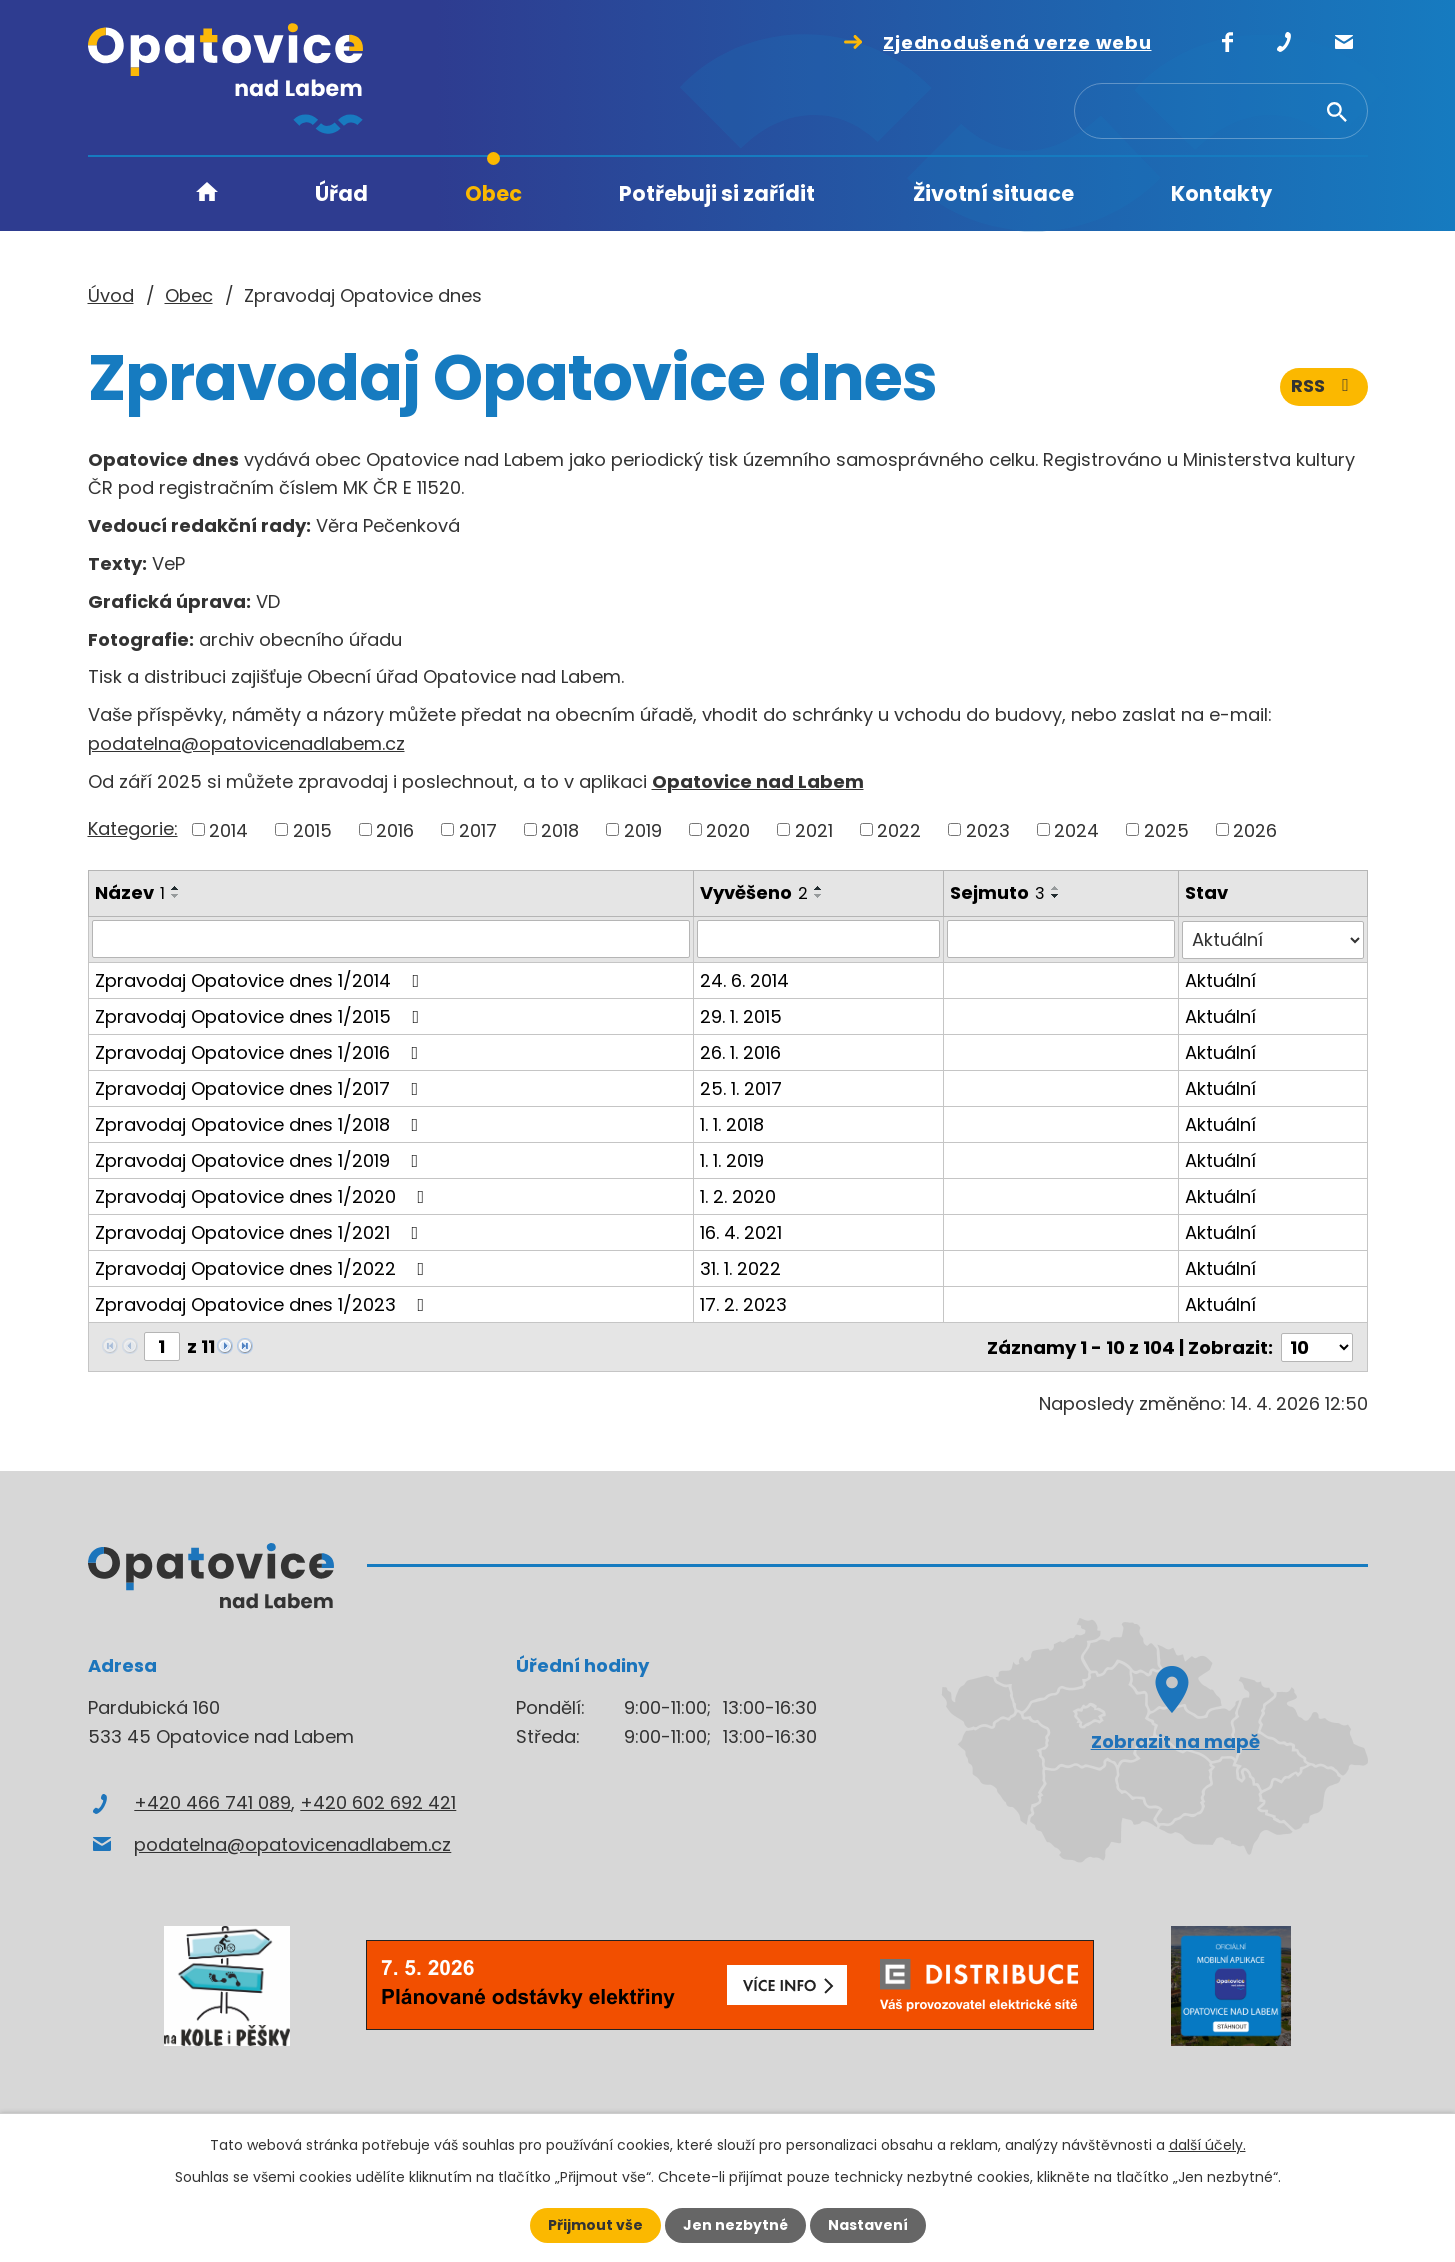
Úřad (341, 193)
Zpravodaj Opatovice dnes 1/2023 (264, 1303)
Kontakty (1221, 193)
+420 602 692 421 (378, 1801)
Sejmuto (997, 892)
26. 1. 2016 (740, 1051)
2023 (988, 829)
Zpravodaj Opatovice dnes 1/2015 (261, 1015)
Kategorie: (133, 828)
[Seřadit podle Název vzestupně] (176, 888)
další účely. (1207, 2145)
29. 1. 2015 (741, 1015)
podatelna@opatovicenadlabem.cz (246, 743)
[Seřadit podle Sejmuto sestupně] (1056, 896)
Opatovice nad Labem (758, 781)
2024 (1076, 829)
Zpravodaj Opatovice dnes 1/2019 (261, 1159)
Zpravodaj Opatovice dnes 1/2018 (261, 1123)
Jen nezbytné (735, 2225)
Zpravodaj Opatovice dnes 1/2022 (264, 1267)
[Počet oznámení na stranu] (1317, 1345)
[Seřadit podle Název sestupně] (176, 896)
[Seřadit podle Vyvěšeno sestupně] (819, 896)
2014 (228, 829)
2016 (395, 829)
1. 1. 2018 (732, 1123)
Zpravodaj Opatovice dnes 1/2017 (261, 1087)
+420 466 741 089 (212, 1801)
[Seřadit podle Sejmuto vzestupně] (1056, 888)
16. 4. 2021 (741, 1231)
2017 (478, 829)
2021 (814, 829)
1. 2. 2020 (738, 1195)
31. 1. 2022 (740, 1267)
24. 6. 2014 (744, 979)
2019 (643, 829)
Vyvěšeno (754, 892)
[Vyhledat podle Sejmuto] (1061, 939)
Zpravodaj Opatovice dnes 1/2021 (261, 1231)
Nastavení (868, 2225)
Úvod (207, 194)
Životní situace (993, 193)
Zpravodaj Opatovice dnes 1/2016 (261, 1051)
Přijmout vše (595, 2225)
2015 (312, 829)
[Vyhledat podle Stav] (1272, 939)
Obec (493, 193)
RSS (1324, 387)
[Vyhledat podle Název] (391, 939)
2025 (1166, 829)
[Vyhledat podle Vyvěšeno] (818, 939)
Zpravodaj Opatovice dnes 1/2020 (264, 1195)
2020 (728, 829)
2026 (1255, 829)
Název (130, 892)
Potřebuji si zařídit (717, 193)
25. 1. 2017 (741, 1087)
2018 (560, 829)
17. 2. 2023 (743, 1303)
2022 (899, 829)
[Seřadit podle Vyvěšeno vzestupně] (819, 888)
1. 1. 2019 (732, 1159)
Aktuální (1220, 979)
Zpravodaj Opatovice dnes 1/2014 (261, 979)
